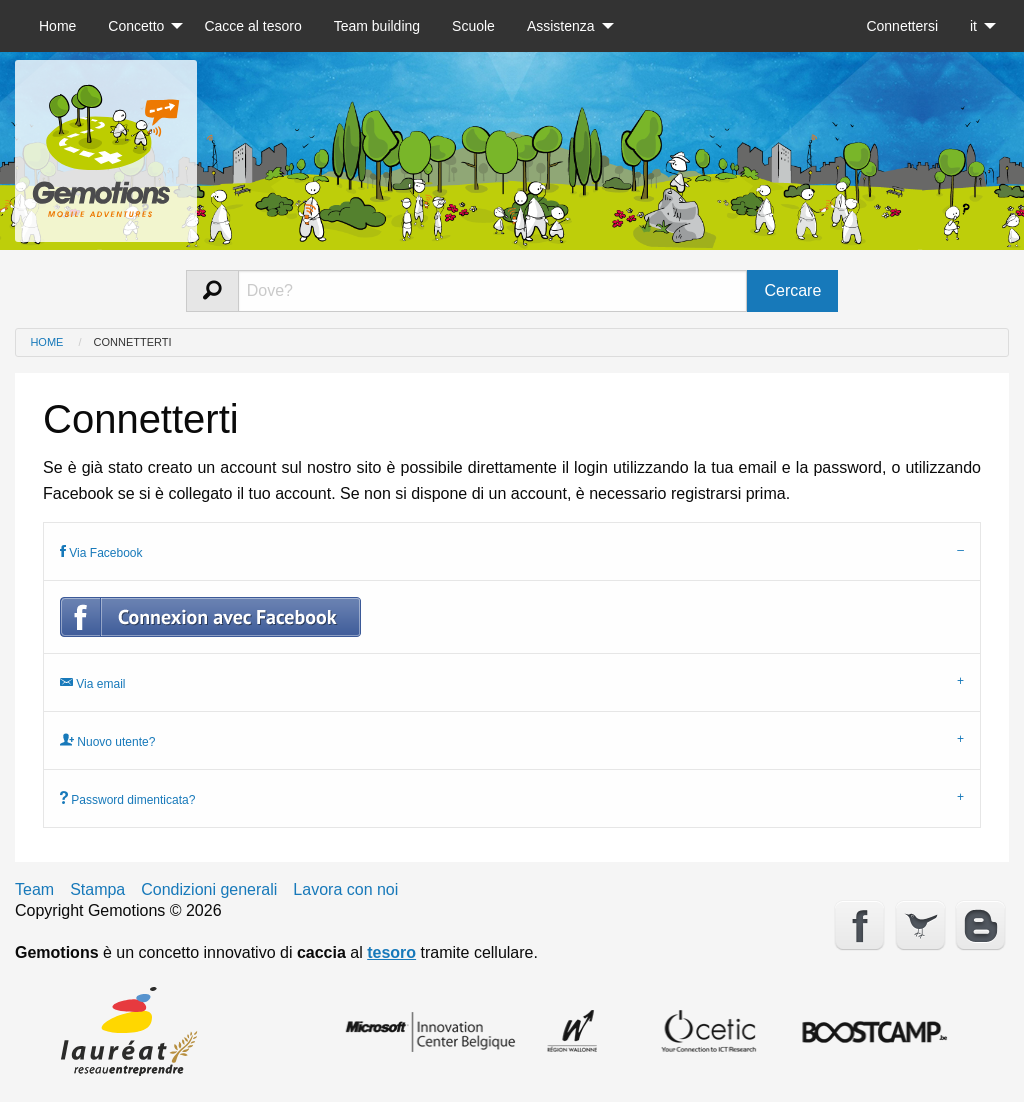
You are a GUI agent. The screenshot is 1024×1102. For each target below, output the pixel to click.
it (973, 26)
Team (34, 890)
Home (57, 26)
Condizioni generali (209, 890)
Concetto (136, 26)
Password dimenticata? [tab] (127, 798)
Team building (377, 26)
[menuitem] (57, 26)
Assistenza (561, 26)
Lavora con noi (345, 890)
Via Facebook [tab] (101, 551)
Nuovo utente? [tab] (107, 740)
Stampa (97, 890)
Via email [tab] (92, 682)
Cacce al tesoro (252, 26)
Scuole (473, 26)
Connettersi (902, 26)
